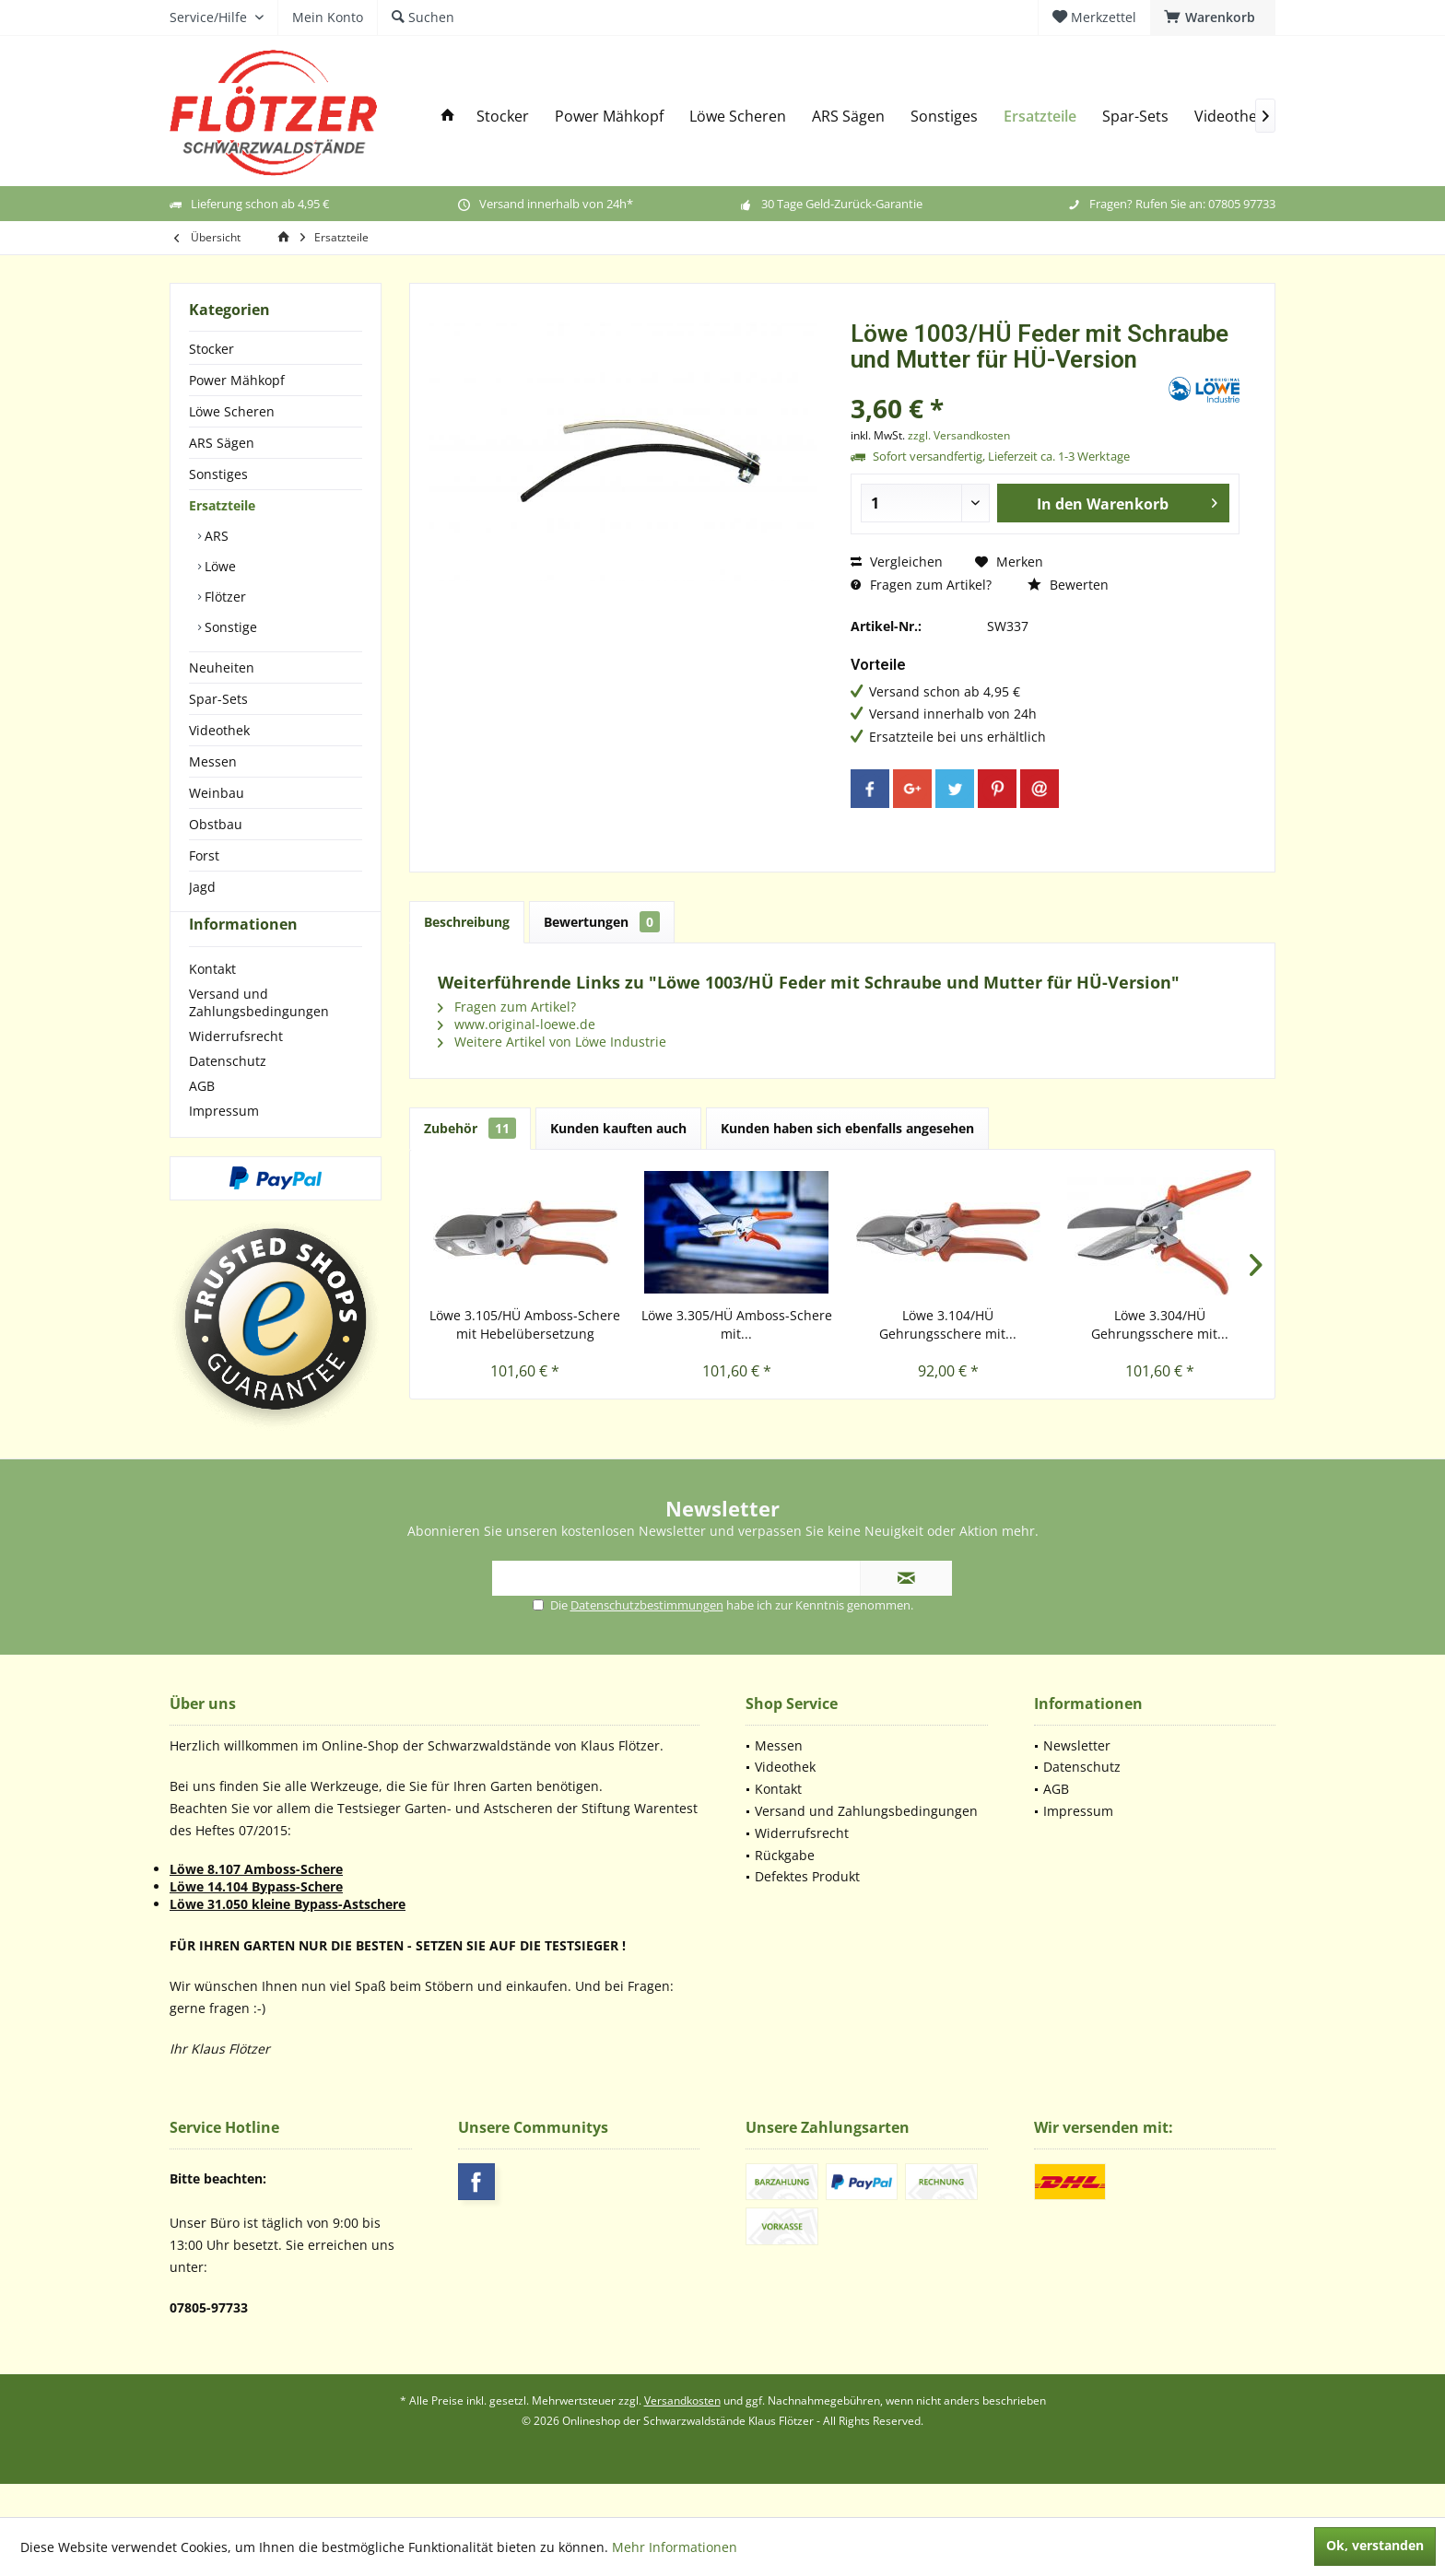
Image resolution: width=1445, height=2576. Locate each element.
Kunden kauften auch (618, 1128)
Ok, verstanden (1375, 2545)
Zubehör (470, 1128)
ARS (215, 535)
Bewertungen (602, 921)
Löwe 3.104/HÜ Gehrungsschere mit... (947, 1324)
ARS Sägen (221, 442)
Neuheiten (221, 667)
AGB (202, 1119)
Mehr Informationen (674, 2547)
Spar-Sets (218, 699)
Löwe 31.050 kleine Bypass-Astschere (287, 1937)
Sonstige (229, 627)
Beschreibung (467, 922)
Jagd (202, 887)
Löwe (218, 566)
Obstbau (215, 824)
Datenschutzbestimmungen (646, 1638)
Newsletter (1076, 1778)
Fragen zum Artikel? (921, 584)
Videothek (219, 730)
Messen (213, 761)
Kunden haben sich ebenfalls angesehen (847, 1128)
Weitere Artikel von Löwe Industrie (552, 1041)
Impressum (224, 1144)
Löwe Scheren (232, 411)
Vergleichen (897, 561)
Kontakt (212, 1002)
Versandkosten (682, 2433)
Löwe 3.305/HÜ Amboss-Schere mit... (736, 1324)
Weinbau (216, 793)
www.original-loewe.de (516, 1024)
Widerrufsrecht (236, 1069)
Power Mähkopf (237, 380)
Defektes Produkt (807, 1909)
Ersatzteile (222, 505)
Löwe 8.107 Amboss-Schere (256, 1902)
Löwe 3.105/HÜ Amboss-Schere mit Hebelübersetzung (524, 1324)
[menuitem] (1212, 17)
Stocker (211, 348)
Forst (204, 855)
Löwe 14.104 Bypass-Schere (256, 1919)
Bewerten (1068, 584)
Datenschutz (227, 1094)
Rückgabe (785, 1888)
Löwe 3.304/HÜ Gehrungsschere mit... (1159, 1324)
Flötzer (223, 596)
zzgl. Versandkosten (959, 435)
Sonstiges (218, 474)
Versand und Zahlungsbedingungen (259, 1035)
